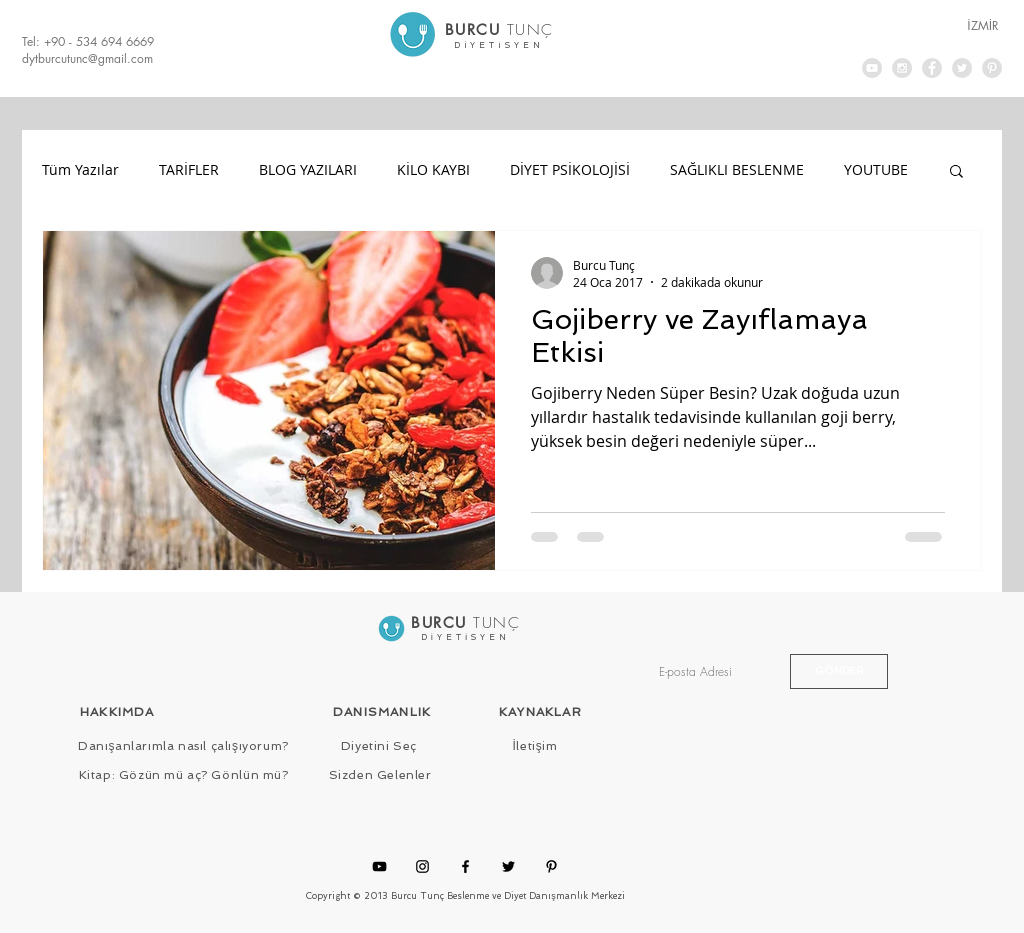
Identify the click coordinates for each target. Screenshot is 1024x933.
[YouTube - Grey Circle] (872, 68)
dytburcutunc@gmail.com (87, 58)
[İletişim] (535, 747)
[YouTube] (379, 866)
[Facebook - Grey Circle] (932, 68)
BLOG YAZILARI (308, 169)
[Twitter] (508, 866)
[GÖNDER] (839, 671)
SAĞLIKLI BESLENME (737, 169)
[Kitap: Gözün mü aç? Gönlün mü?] (183, 776)
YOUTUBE (876, 169)
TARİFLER (189, 169)
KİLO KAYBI (433, 169)
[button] (956, 172)
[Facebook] (465, 866)
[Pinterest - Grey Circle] (992, 68)
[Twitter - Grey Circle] (962, 68)
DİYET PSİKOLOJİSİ (570, 169)
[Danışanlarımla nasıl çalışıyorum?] (183, 747)
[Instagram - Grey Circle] (902, 68)
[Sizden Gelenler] (380, 776)
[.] (499, 37)
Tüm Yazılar (80, 169)
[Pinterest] (551, 866)
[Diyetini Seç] (379, 747)
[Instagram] (422, 866)
